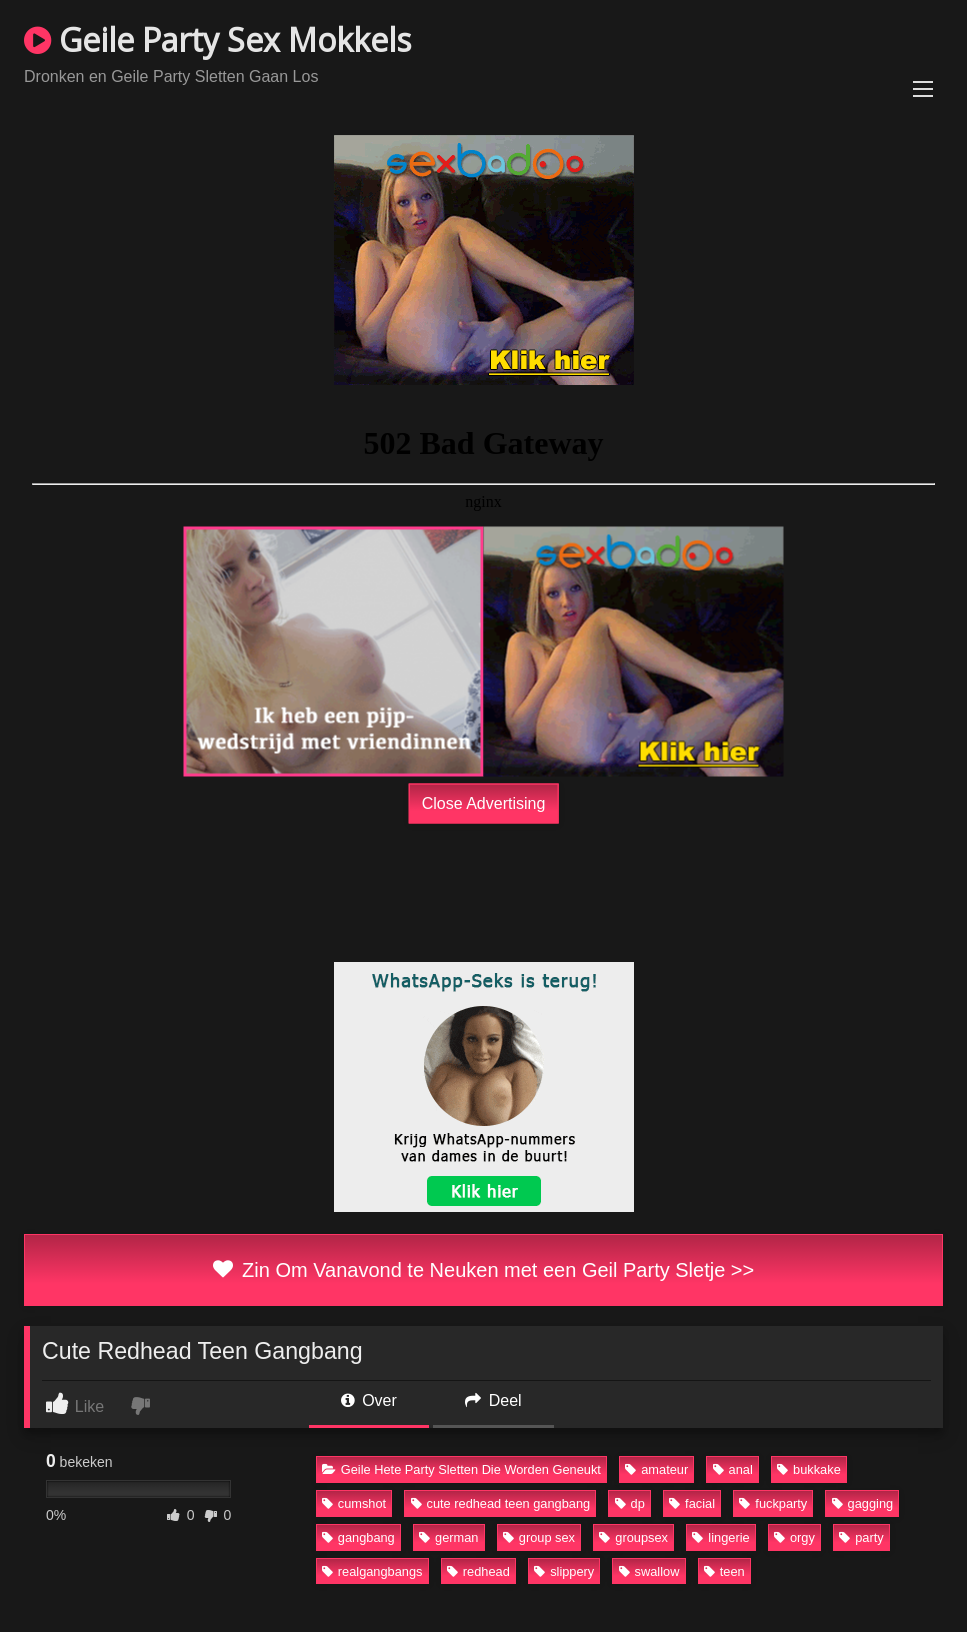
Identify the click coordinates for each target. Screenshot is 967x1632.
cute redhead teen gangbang (501, 1503)
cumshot (354, 1503)
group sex (539, 1537)
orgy (794, 1537)
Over (369, 1400)
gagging (863, 1503)
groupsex (633, 1537)
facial (692, 1503)
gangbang (358, 1537)
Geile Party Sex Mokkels (217, 39)
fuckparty (773, 1503)
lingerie (720, 1537)
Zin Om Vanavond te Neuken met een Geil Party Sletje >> (483, 1270)
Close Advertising (484, 803)
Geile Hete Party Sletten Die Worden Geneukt (461, 1469)
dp (630, 1503)
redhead (478, 1571)
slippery (564, 1571)
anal (733, 1469)
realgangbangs (372, 1571)
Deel (493, 1400)
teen (724, 1571)
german (448, 1537)
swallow (649, 1571)
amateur (656, 1469)
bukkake (809, 1469)
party (861, 1537)
